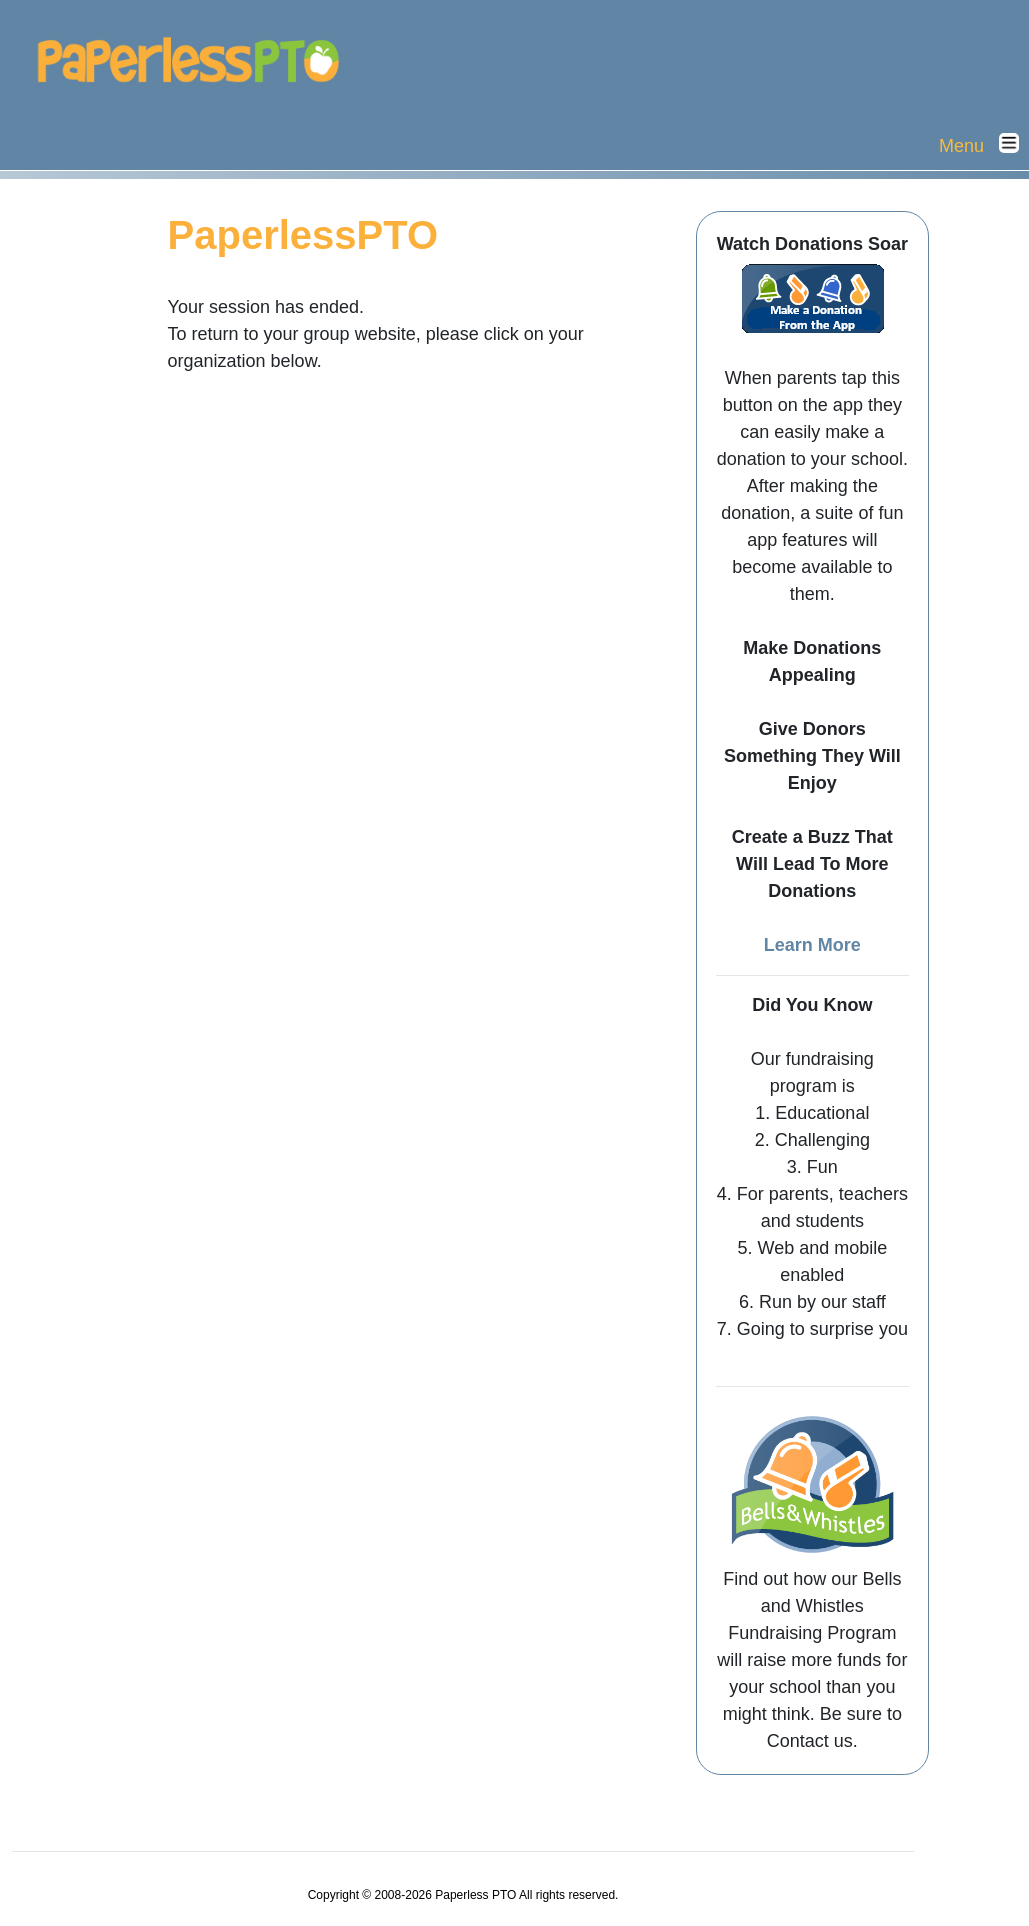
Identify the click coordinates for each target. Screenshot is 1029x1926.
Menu (984, 144)
